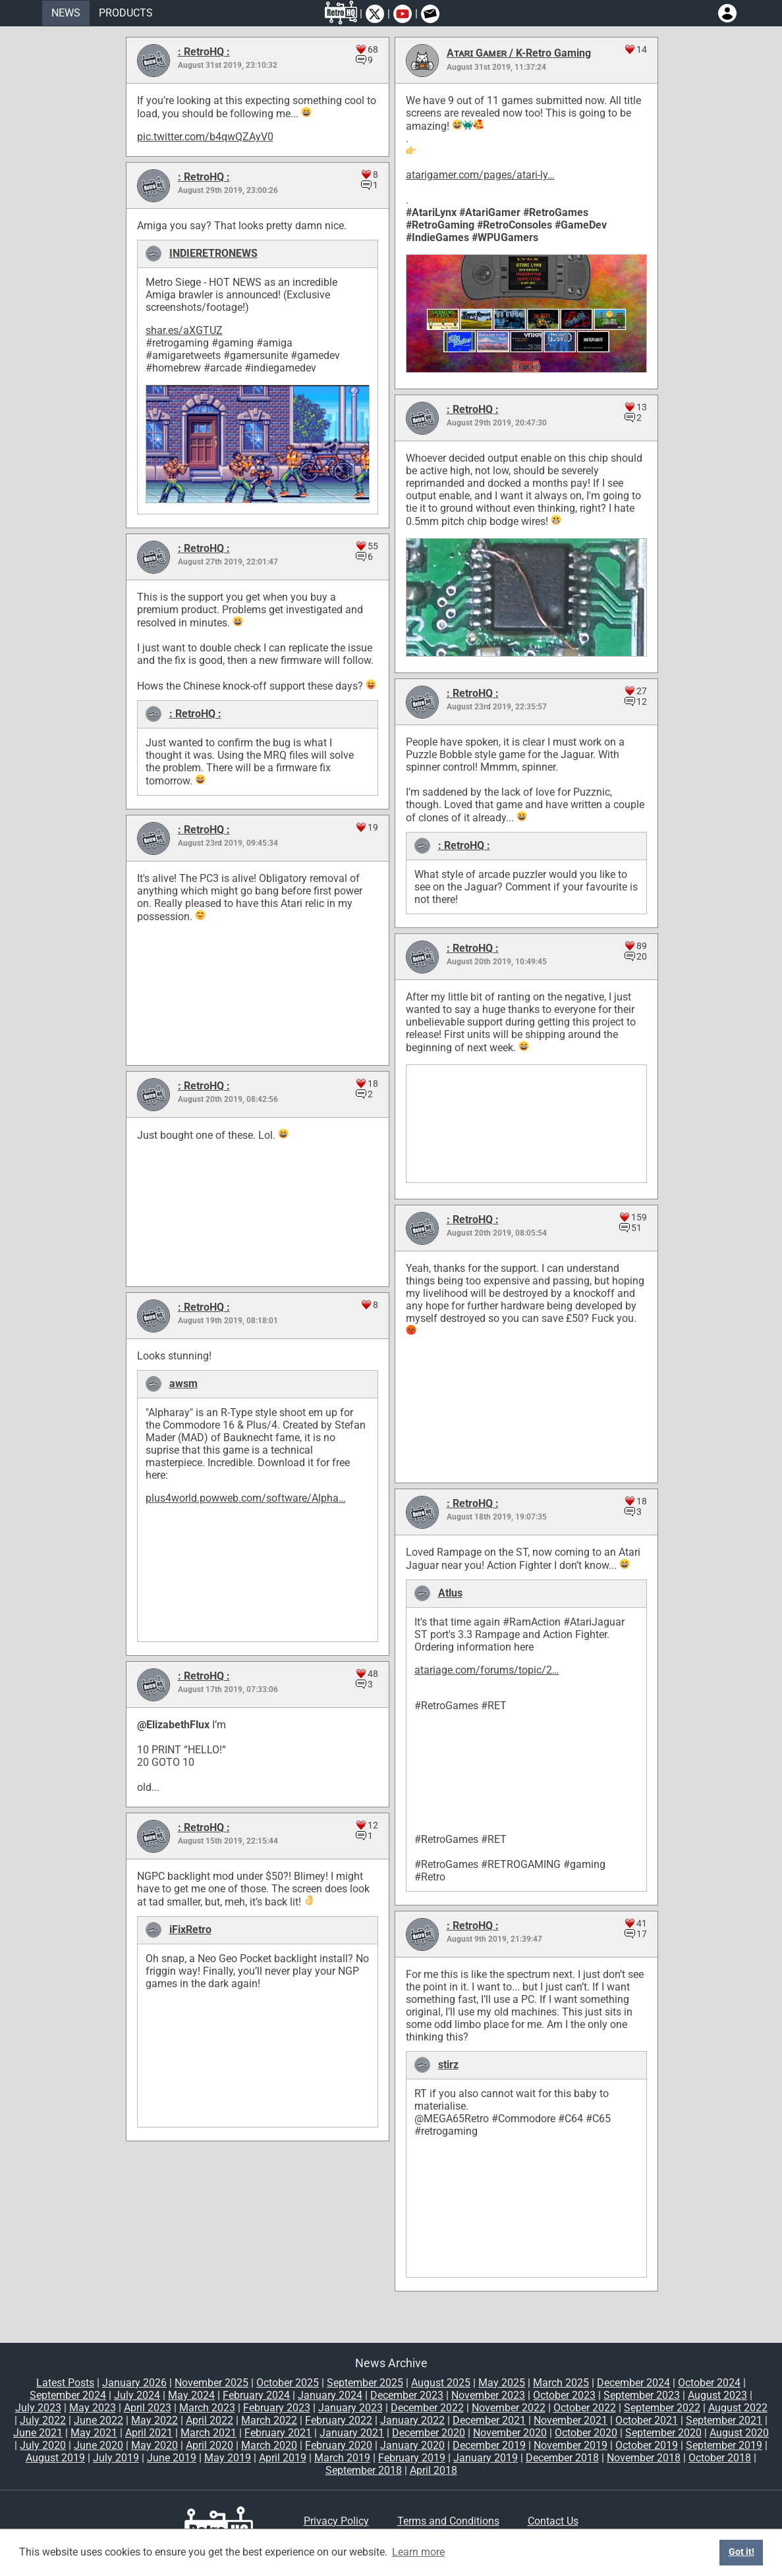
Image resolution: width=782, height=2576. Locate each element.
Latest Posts (65, 2382)
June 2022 (98, 2420)
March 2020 (269, 2445)
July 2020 (43, 2445)
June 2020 (98, 2445)
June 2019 (171, 2458)
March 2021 (209, 2432)
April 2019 (282, 2458)
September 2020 (663, 2432)
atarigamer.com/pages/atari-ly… (480, 175)
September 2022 (662, 2407)
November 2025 (211, 2382)
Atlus (450, 1593)
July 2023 (38, 2407)
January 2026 (134, 2382)
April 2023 (147, 2407)
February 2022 (338, 2420)
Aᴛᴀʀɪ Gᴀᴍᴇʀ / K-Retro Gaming (519, 53)
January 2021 (352, 2432)
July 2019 (116, 2458)
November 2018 (644, 2458)
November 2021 (570, 2420)
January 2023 (350, 2407)
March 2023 (207, 2407)
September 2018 (363, 2470)
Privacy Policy (336, 2521)
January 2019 (485, 2458)
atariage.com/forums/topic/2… (486, 1670)
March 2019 (342, 2458)
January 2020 (412, 2445)
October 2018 (719, 2458)
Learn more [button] (418, 2552)
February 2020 (338, 2445)
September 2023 (641, 2395)
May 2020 (154, 2445)
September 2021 (724, 2420)
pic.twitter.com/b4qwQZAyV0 (205, 136)
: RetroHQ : (204, 51)
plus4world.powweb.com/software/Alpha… (246, 1498)
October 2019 (646, 2445)
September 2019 (724, 2445)
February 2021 (278, 2432)
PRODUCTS (126, 13)
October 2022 (584, 2407)
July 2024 (137, 2395)
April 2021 (149, 2432)
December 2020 (428, 2432)
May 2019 (227, 2458)
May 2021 (93, 2432)
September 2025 (365, 2382)
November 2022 (508, 2407)
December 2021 (489, 2420)
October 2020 (586, 2432)
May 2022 (154, 2420)
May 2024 (191, 2395)
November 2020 (510, 2432)
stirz (448, 2064)
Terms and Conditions (448, 2521)
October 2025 (287, 2382)
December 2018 (562, 2458)
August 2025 (440, 2382)
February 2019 (411, 2458)
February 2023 (276, 2407)
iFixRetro (190, 1929)
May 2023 (92, 2407)
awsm (183, 1383)
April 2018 (433, 2470)
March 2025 (561, 2382)
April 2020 (209, 2445)
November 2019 (570, 2445)
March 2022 (269, 2420)
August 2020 (739, 2432)
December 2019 (489, 2445)
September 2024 (68, 2395)
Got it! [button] (741, 2552)
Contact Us (553, 2521)
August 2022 (738, 2407)
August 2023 (717, 2395)
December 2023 (406, 2395)
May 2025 (501, 2382)
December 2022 (427, 2407)
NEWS (65, 13)
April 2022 (209, 2420)
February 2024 (256, 2395)
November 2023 (488, 2395)
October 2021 (646, 2420)
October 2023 (564, 2395)
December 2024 (633, 2382)
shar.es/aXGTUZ (184, 330)
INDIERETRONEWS (213, 253)
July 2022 (43, 2420)
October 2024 (709, 2382)
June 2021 (38, 2432)
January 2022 (412, 2420)
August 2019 (55, 2458)
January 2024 (330, 2395)
